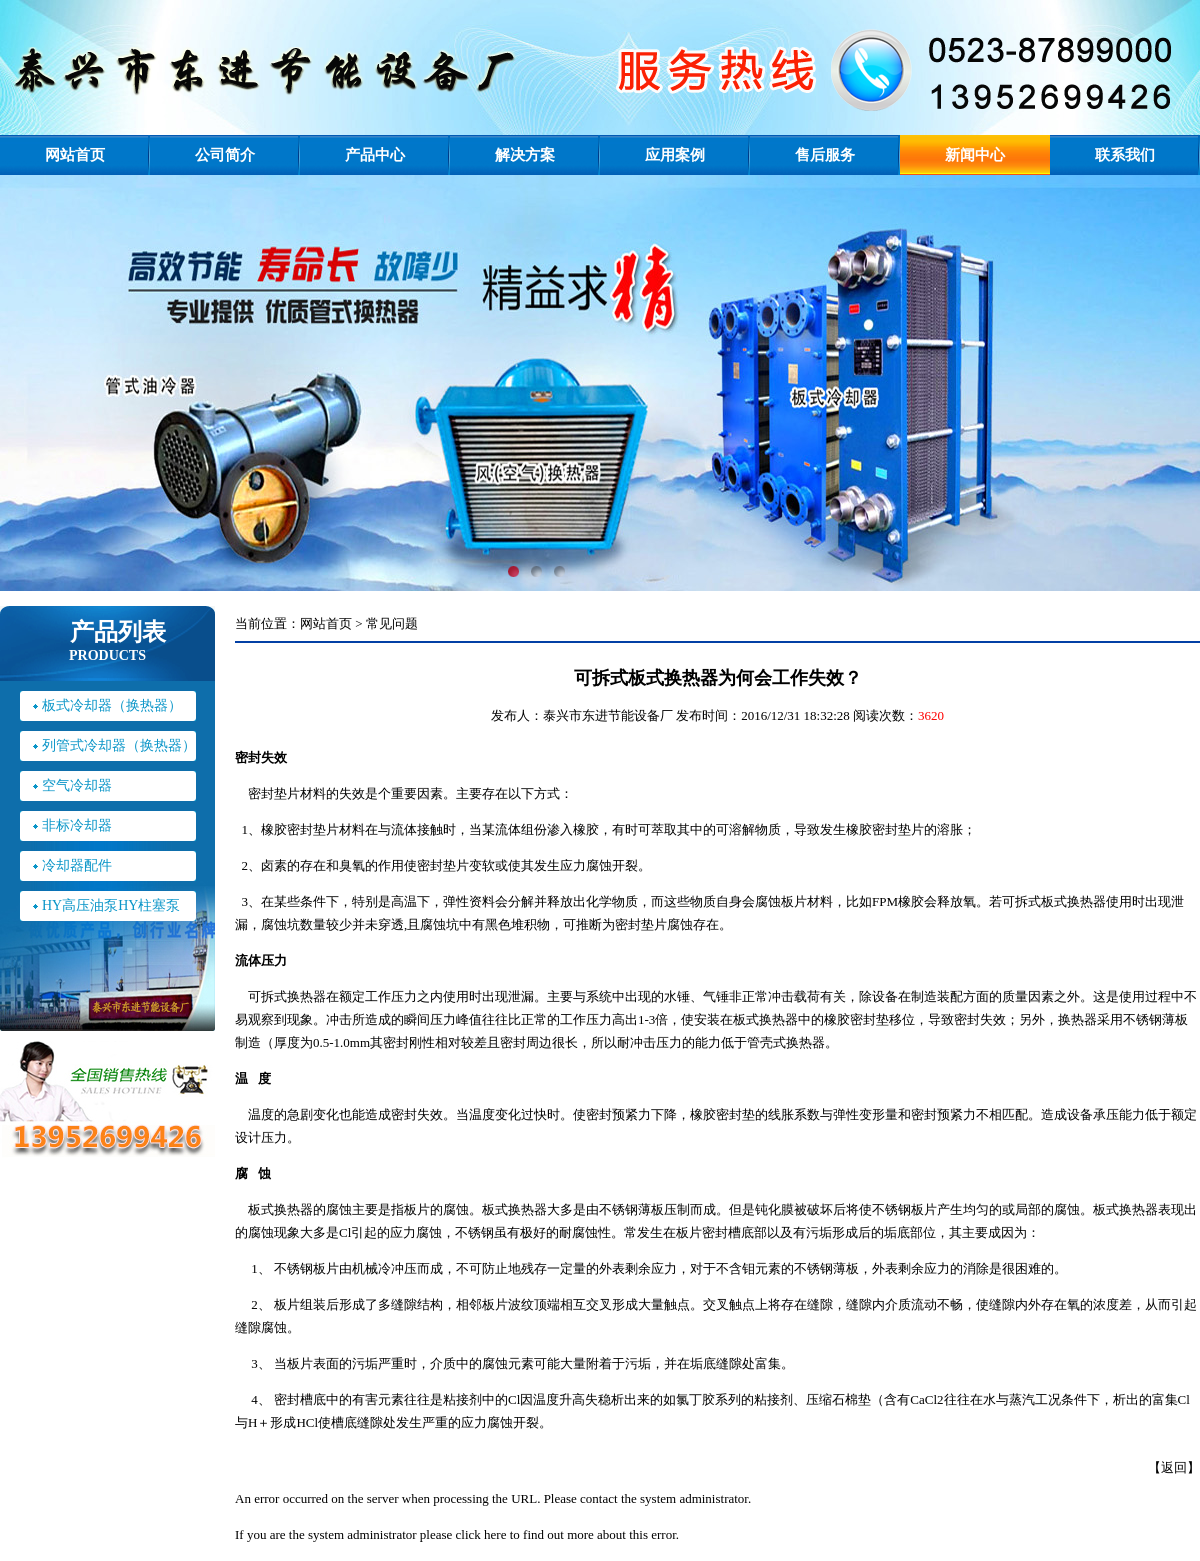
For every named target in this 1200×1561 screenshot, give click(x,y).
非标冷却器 (77, 825)
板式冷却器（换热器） (112, 705)
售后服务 (825, 155)
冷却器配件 (77, 865)
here (495, 1534)
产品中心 (375, 155)
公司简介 (225, 155)
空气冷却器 (77, 785)
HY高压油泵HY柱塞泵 (111, 905)
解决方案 (525, 155)
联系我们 (1125, 155)
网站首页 (75, 155)
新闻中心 (975, 155)
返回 (1174, 1467)
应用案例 (675, 155)
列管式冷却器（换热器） (119, 745)
